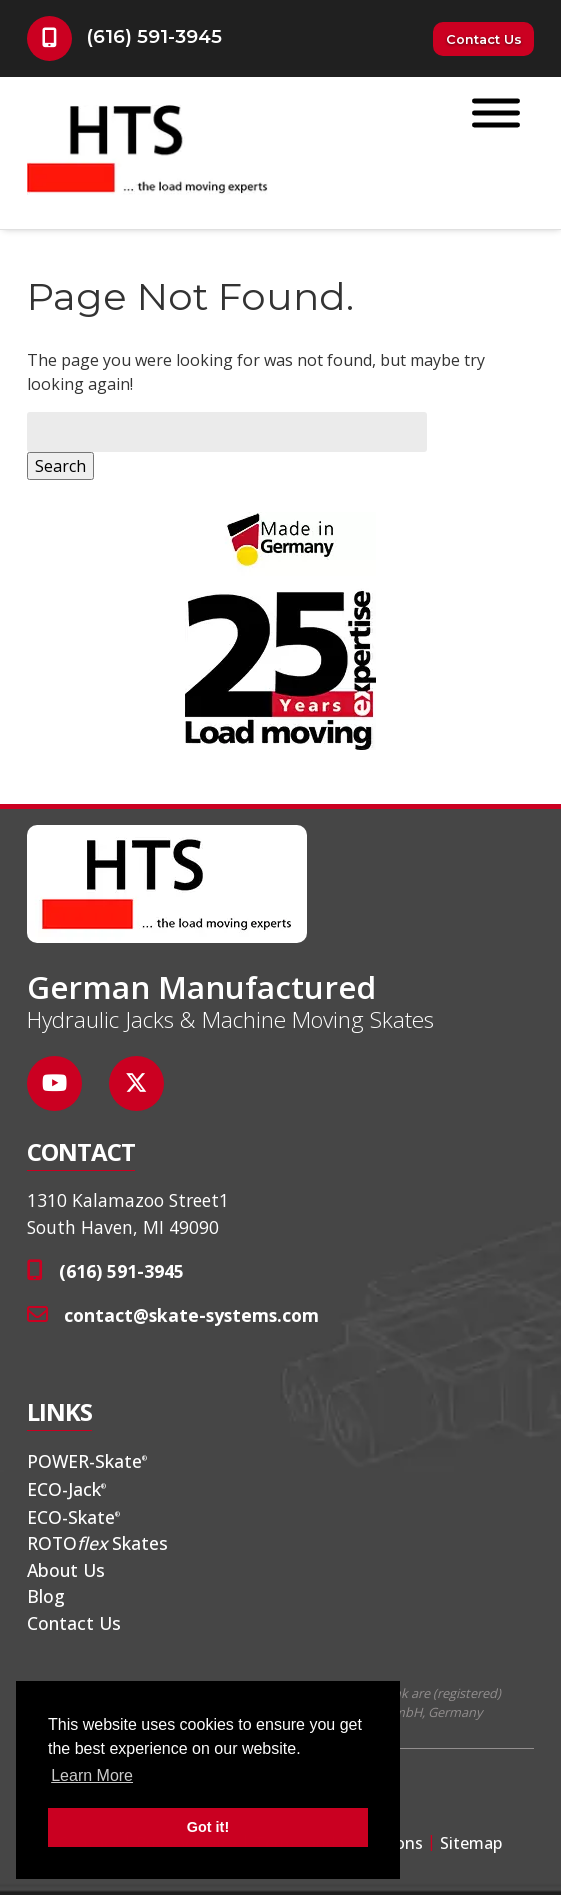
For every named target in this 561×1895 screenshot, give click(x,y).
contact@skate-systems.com (191, 1315)
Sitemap (471, 1843)
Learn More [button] (92, 1775)
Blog (46, 1596)
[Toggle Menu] (496, 113)
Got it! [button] (208, 1827)
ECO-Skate (73, 1517)
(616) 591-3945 (154, 36)
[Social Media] (65, 1094)
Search (60, 466)
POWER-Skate (87, 1461)
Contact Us (484, 39)
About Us (66, 1570)
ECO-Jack (66, 1489)
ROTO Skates (97, 1543)
